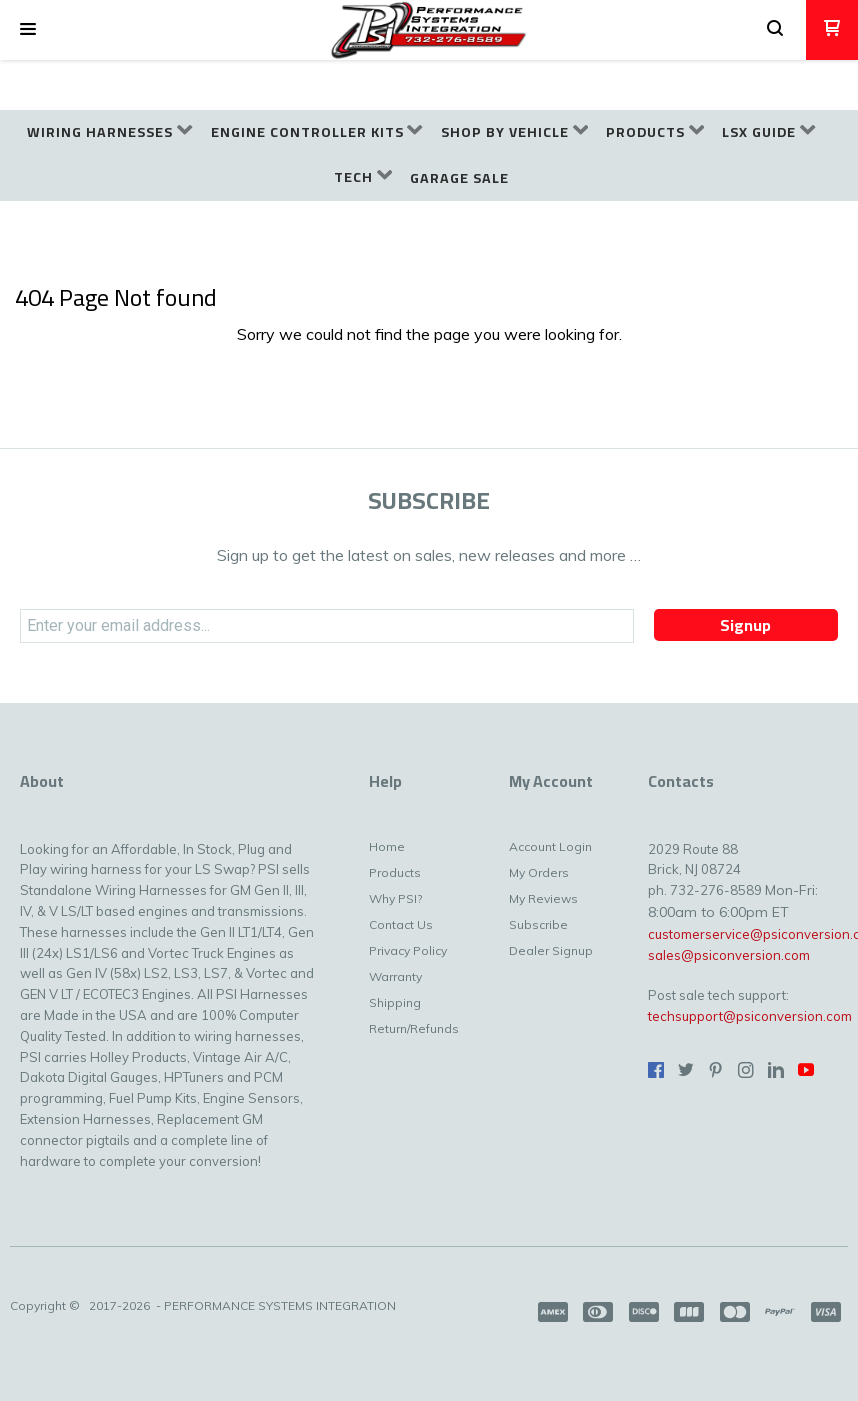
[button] (28, 30)
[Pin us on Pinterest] (716, 1070)
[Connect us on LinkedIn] (776, 1070)
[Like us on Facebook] (656, 1070)
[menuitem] (109, 132)
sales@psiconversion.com (729, 955)
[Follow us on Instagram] (746, 1070)
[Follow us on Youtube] (806, 1070)
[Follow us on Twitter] (686, 1070)
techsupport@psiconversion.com (750, 1016)
